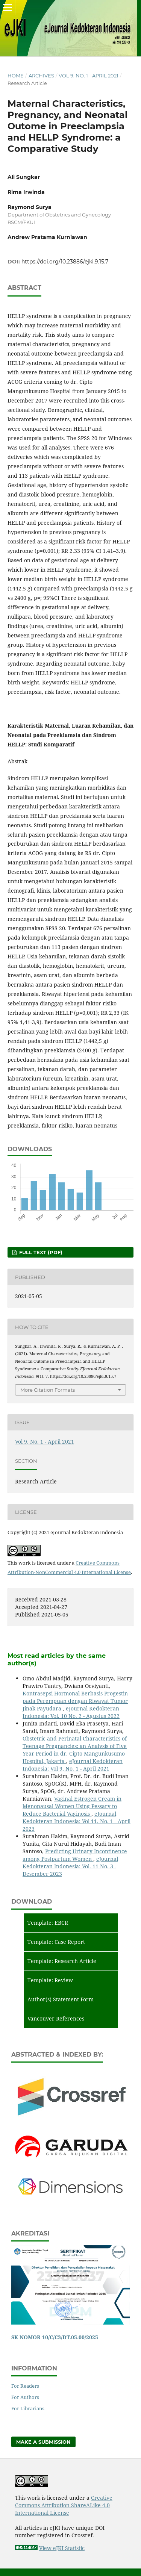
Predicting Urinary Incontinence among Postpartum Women (75, 1855)
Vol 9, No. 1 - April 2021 (88, 76)
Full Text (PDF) (40, 1252)
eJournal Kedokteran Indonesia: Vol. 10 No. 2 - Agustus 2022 (71, 1712)
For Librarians (27, 2408)
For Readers (25, 2385)
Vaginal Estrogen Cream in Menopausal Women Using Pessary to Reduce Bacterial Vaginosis (72, 1806)
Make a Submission (43, 2442)
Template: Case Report (56, 1941)
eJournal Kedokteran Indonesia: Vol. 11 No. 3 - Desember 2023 (70, 1866)
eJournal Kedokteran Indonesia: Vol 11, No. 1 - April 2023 (76, 1821)
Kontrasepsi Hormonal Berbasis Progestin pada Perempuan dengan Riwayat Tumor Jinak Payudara (75, 1701)
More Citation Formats (47, 1390)
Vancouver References (55, 2018)
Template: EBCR (47, 1922)
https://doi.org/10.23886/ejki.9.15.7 (64, 261)
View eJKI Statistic (62, 2548)
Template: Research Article (61, 1961)
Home (16, 76)
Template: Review (50, 1980)
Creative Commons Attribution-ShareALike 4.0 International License (63, 2505)
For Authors (25, 2397)
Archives (41, 76)
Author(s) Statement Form (60, 1999)
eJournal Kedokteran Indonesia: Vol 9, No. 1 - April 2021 (73, 1764)
